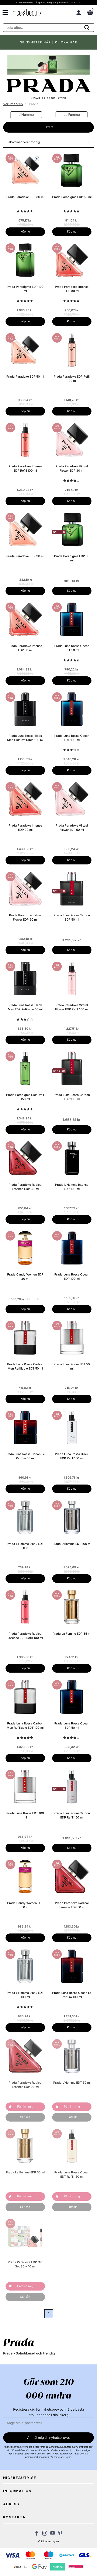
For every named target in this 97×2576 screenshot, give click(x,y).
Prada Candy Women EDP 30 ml (25, 1276)
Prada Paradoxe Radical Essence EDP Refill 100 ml (25, 1636)
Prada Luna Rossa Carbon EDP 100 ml (72, 1097)
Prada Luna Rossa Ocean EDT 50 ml (71, 648)
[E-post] (48, 2423)
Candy (26, 114)
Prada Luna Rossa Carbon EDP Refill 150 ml (72, 1815)
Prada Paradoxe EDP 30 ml (25, 197)
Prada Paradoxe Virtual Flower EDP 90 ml (25, 917)
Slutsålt (25, 2117)
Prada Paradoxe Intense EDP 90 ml (25, 827)
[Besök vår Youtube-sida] (52, 2534)
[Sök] (48, 27)
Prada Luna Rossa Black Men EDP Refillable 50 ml (25, 1007)
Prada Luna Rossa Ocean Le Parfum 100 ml (71, 1995)
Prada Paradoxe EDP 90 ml (25, 556)
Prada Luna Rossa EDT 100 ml (25, 1815)
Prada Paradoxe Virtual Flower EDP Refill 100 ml (71, 1007)
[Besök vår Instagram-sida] (44, 2534)
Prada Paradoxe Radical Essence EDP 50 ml (72, 1905)
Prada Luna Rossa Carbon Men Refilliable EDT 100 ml (25, 1725)
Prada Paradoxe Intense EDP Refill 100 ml (25, 468)
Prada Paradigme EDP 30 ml (72, 558)
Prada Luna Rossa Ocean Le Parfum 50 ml (25, 1456)
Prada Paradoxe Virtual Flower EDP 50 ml (72, 827)
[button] (48, 142)
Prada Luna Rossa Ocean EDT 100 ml (71, 738)
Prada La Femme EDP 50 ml (25, 2172)
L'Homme (71, 114)
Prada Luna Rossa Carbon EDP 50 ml (72, 917)
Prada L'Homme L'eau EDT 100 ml (25, 1995)
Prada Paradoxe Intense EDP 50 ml (25, 648)
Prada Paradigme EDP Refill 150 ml (25, 1097)
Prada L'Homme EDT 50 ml (71, 2082)
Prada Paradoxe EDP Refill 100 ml (71, 378)
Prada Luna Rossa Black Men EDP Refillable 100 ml (25, 738)
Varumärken (13, 104)
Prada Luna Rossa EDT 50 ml (72, 1366)
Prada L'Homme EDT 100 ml (71, 1544)
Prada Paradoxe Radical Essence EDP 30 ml (25, 1187)
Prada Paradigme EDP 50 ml (71, 197)
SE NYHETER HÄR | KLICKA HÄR (48, 42)
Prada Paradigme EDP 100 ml (25, 289)
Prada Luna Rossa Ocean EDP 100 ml (71, 1276)
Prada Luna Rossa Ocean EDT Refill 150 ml (71, 2174)
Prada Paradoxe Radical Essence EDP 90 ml (25, 2084)
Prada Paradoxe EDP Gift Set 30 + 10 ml (25, 2264)
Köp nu (25, 231)
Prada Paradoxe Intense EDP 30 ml (72, 289)
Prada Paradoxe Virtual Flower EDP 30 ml (72, 468)
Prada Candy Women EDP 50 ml (25, 1905)
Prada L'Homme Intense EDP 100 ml (71, 1187)
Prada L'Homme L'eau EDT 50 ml (25, 1546)
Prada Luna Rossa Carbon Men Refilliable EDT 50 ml (25, 1366)
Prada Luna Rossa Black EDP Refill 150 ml (72, 1456)
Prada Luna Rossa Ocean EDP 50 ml (71, 1725)
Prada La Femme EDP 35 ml (71, 1633)
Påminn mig (25, 2106)
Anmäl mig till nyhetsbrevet (48, 2437)
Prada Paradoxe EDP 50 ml (25, 376)
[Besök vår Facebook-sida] (36, 2534)
